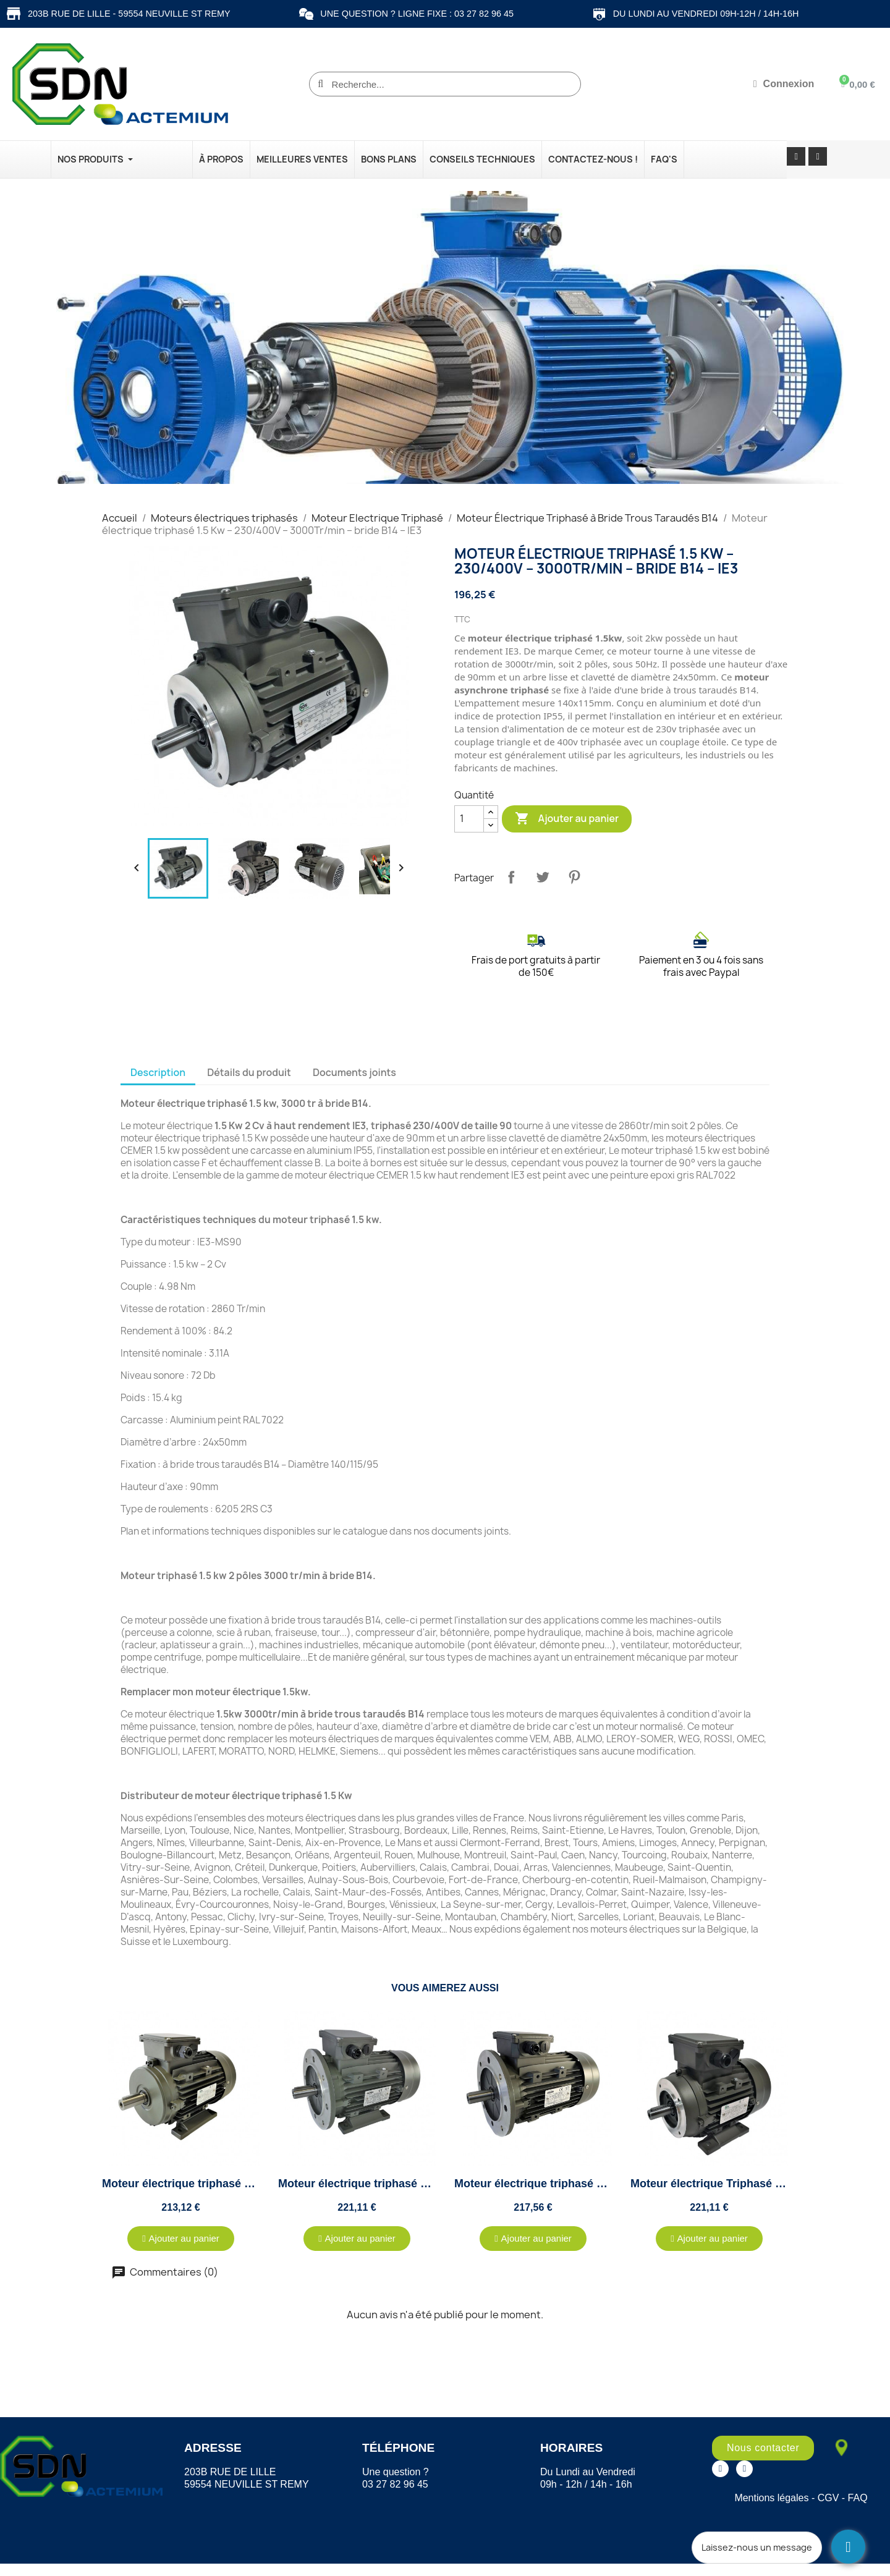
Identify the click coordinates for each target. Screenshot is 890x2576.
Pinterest (574, 877)
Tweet (542, 877)
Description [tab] (157, 1072)
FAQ (858, 2498)
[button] (180, 2238)
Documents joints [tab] (354, 1072)
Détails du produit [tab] (249, 1072)
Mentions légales (771, 2498)
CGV (828, 2498)
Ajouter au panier (567, 819)
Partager (511, 877)
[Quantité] (469, 819)
